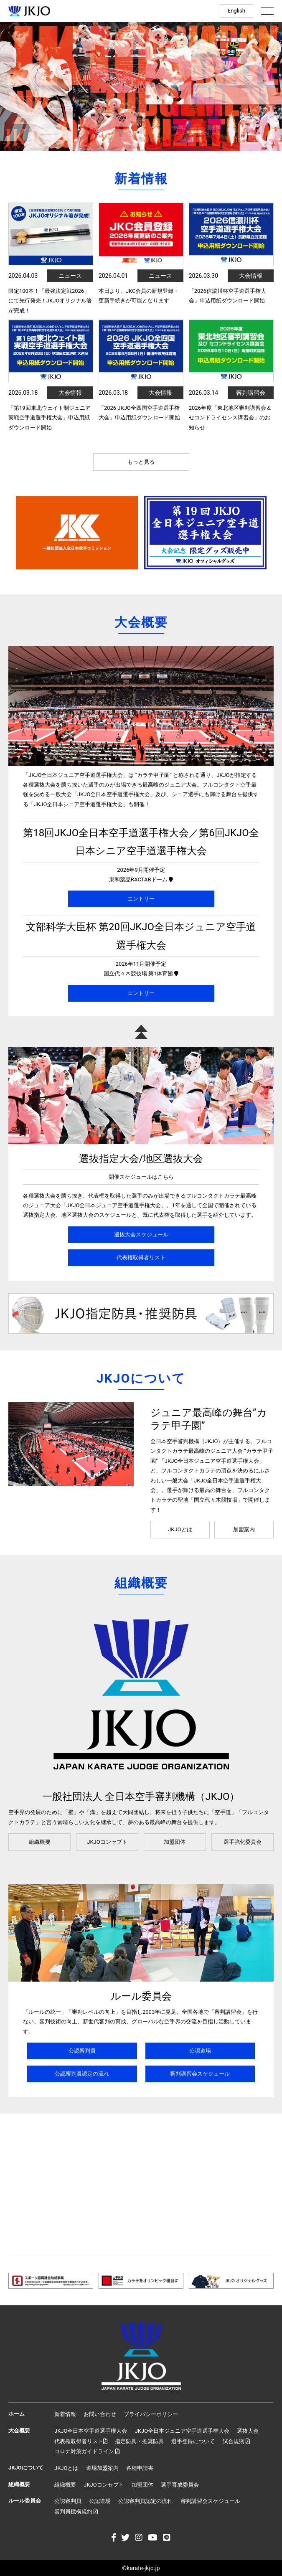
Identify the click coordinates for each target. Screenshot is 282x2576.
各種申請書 (139, 2468)
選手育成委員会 (180, 2485)
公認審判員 (82, 2051)
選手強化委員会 (243, 1842)
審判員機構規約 (76, 2511)
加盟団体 (174, 1842)
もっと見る (141, 462)
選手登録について (193, 2441)
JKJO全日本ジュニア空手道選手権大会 (182, 2431)
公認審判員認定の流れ (82, 2074)
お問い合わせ (100, 2414)
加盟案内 (244, 1529)
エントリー (141, 899)
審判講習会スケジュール (200, 2074)
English (236, 11)
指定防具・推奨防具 (139, 2441)
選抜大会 (248, 2431)
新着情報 (65, 2414)
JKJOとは (180, 1529)
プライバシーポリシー (151, 2414)
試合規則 (236, 2441)
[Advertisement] (141, 2184)
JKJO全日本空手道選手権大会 (90, 2431)
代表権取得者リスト (141, 1257)
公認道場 (200, 2051)
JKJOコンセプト (107, 1842)
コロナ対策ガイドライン (86, 2451)
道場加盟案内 (102, 2468)
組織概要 (40, 1842)
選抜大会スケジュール (141, 1234)
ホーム (16, 2413)
